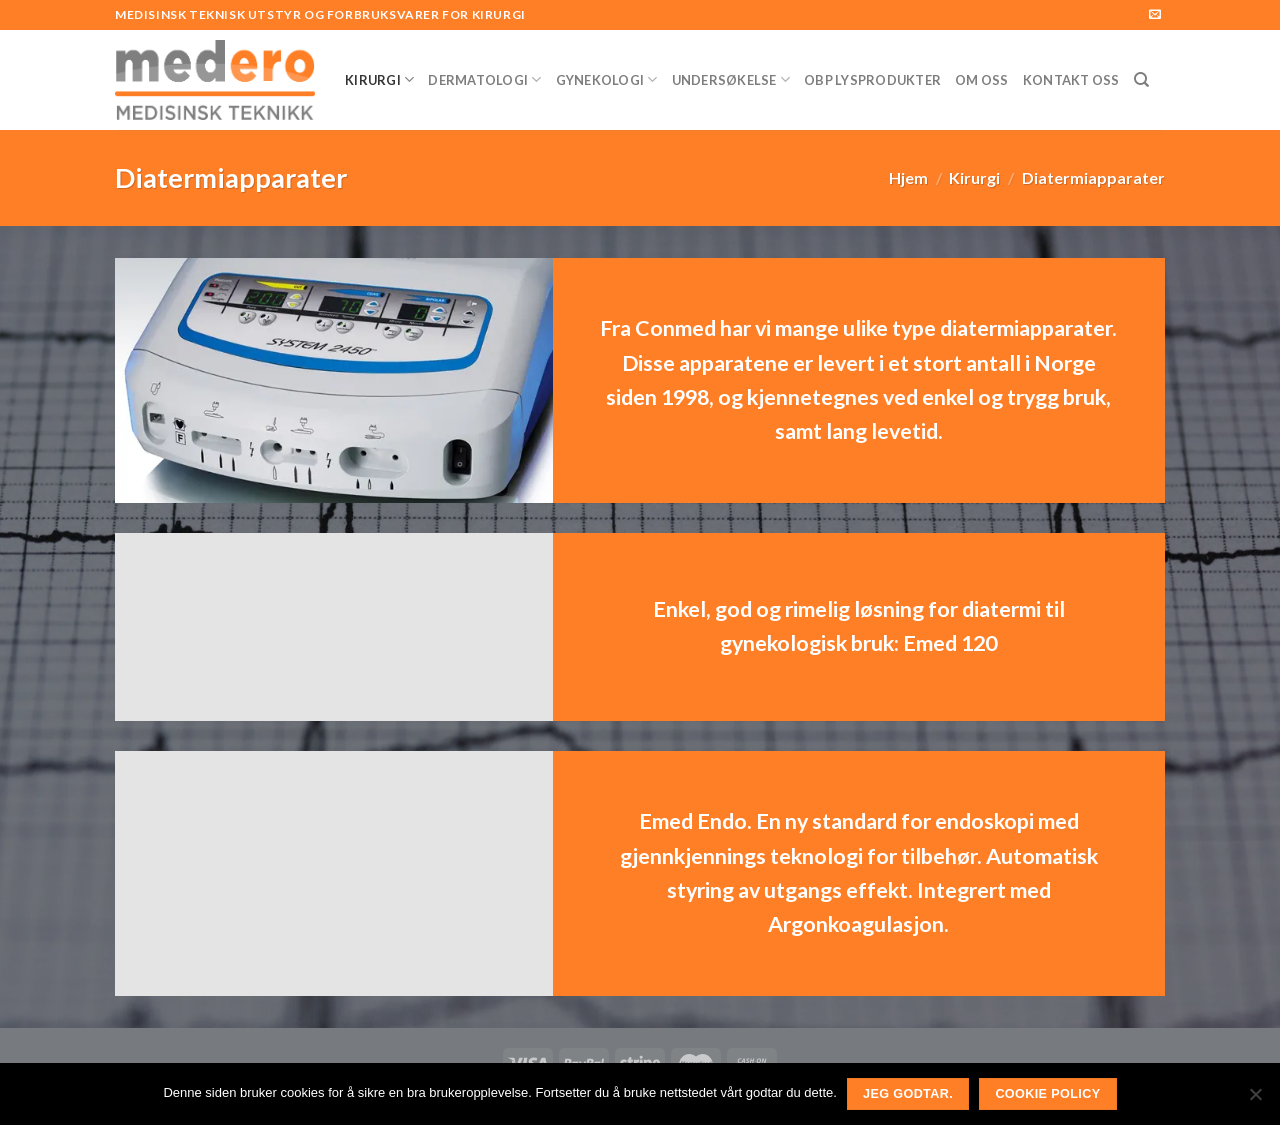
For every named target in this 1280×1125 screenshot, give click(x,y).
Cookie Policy (1047, 1094)
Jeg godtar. (908, 1094)
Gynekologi (607, 79)
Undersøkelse (731, 79)
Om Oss (982, 80)
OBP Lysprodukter (872, 80)
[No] (1255, 1100)
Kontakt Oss (1071, 80)
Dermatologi (484, 79)
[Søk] (1141, 80)
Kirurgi (379, 79)
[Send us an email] (1155, 15)
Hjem (908, 177)
